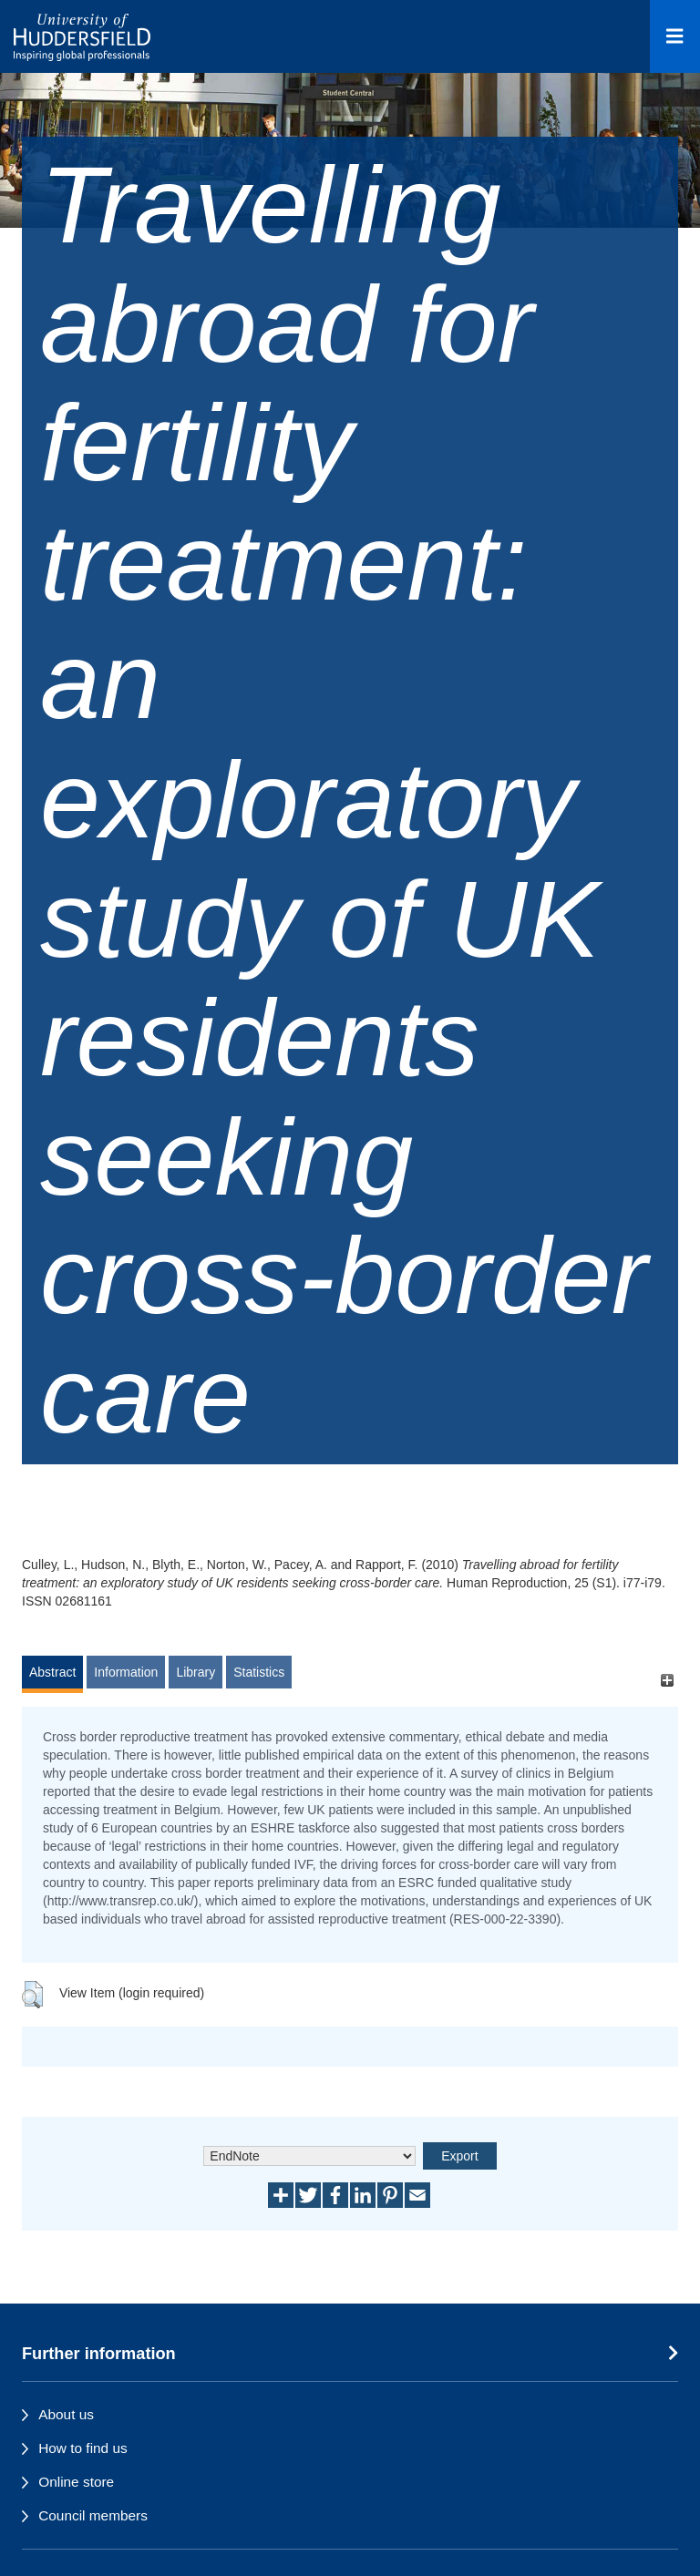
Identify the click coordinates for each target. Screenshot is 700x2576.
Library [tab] (195, 1672)
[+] (667, 1681)
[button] (32, 1994)
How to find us (83, 2448)
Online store (76, 2481)
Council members (93, 2515)
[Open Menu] (675, 36)
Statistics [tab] (258, 1672)
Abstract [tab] (52, 1672)
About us (66, 2414)
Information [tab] (126, 1672)
